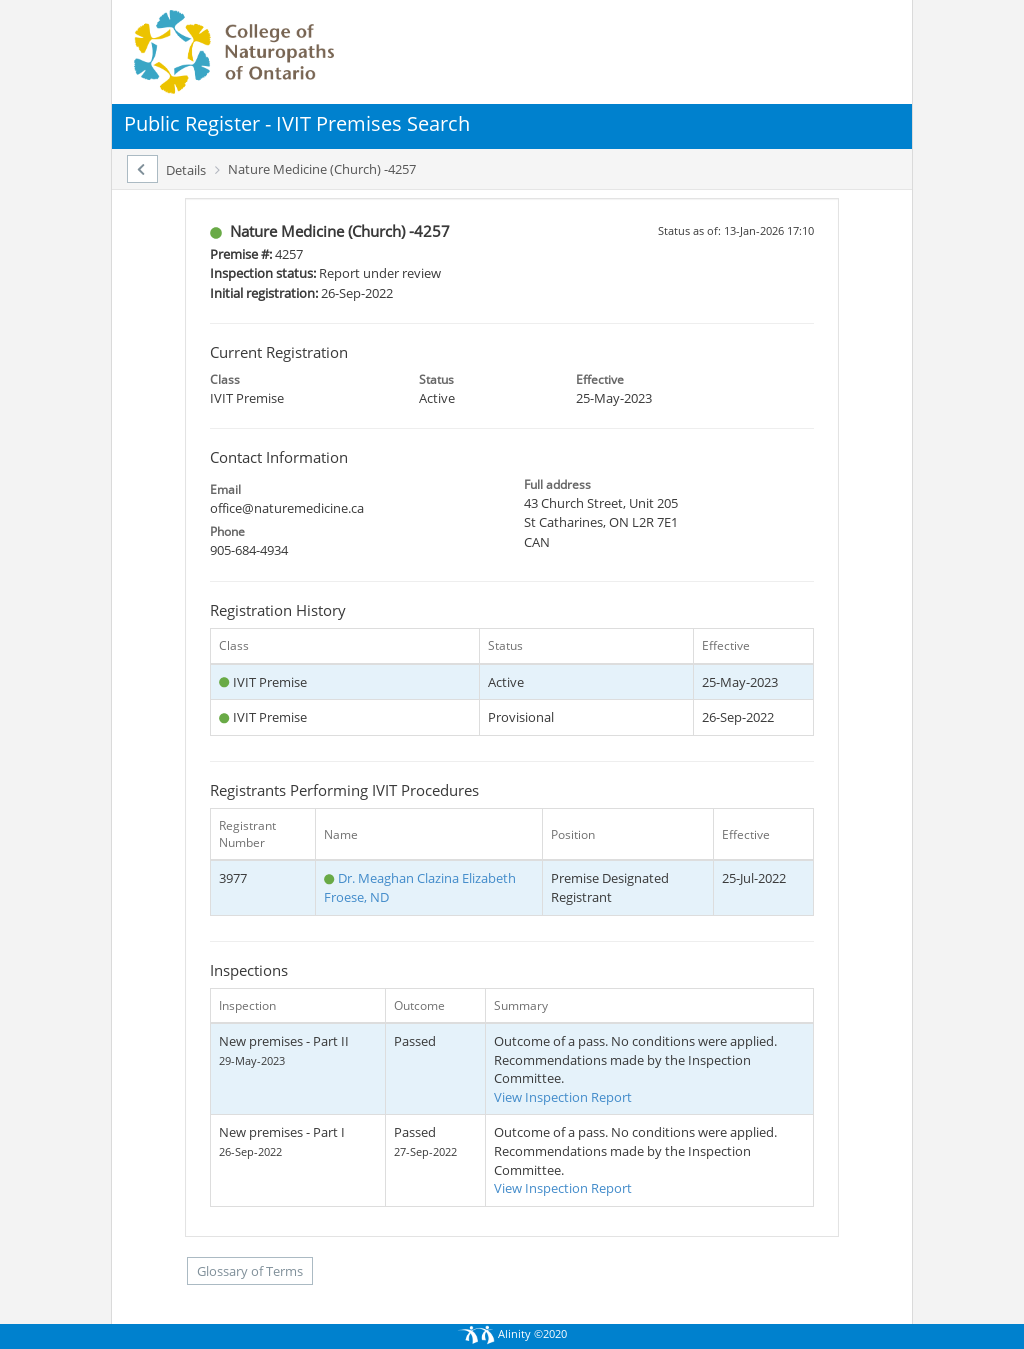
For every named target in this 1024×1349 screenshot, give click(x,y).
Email (225, 489)
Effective (600, 379)
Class (225, 379)
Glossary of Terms (250, 1271)
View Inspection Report (563, 1097)
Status (436, 379)
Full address (557, 484)
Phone (227, 531)
